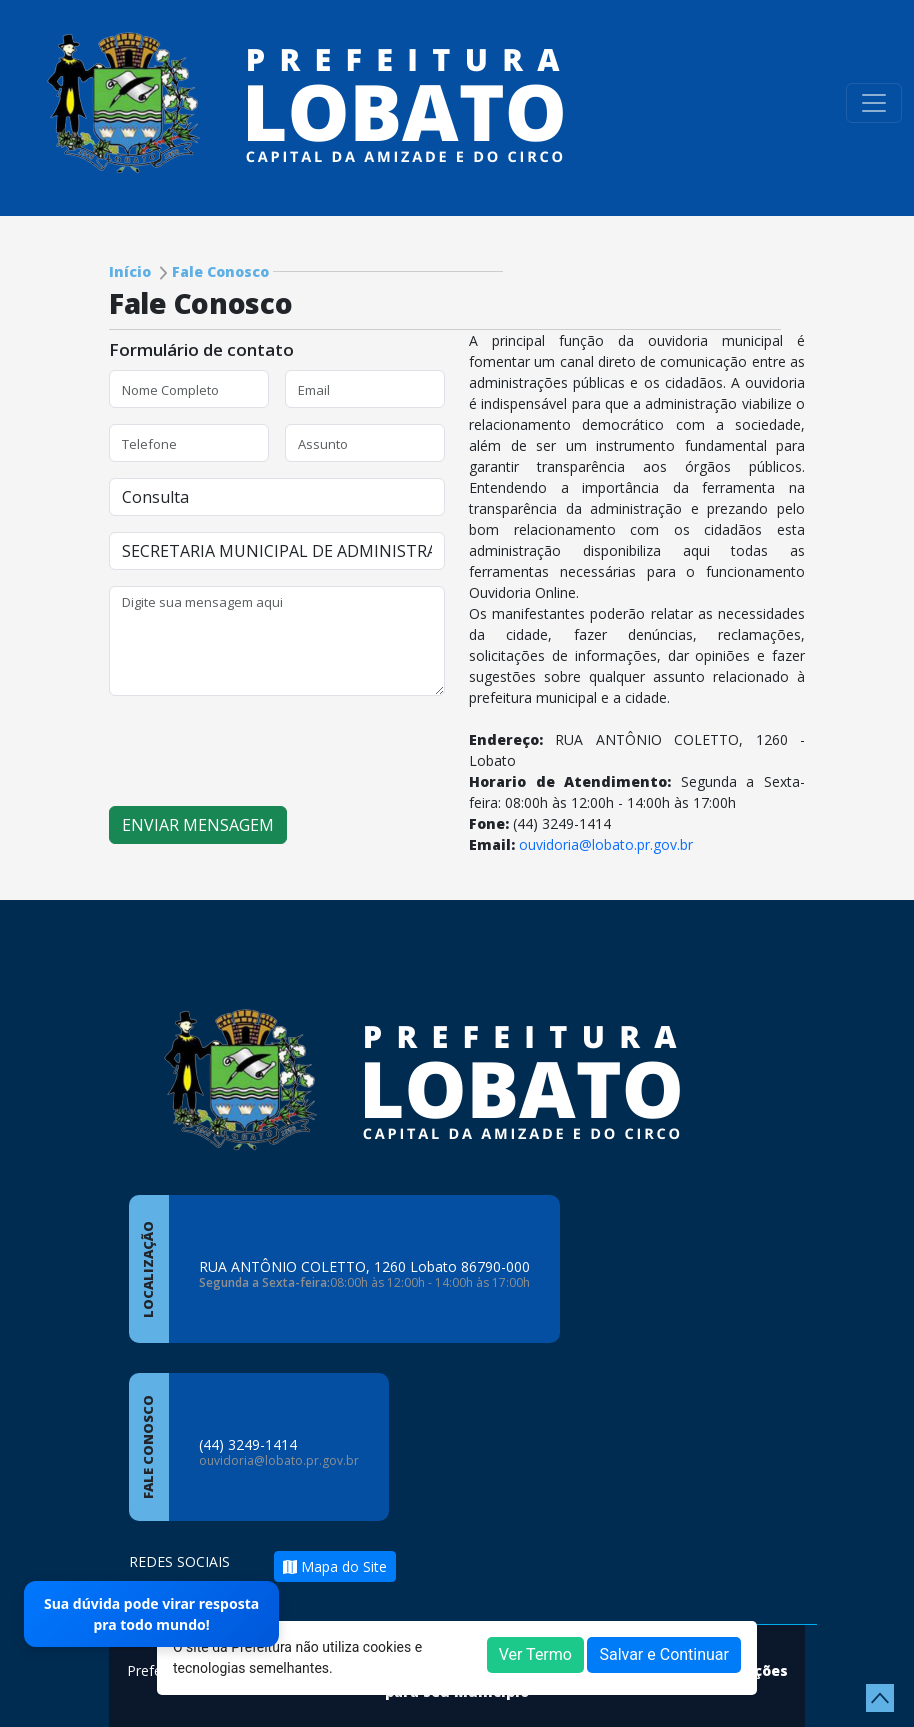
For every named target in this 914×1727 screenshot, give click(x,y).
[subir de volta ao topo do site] (880, 1698)
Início (130, 271)
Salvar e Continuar (664, 1654)
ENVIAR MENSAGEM (198, 825)
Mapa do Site (335, 1566)
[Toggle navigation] (874, 103)
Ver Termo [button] (535, 1654)
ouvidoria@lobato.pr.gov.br (606, 844)
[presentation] (261, 751)
